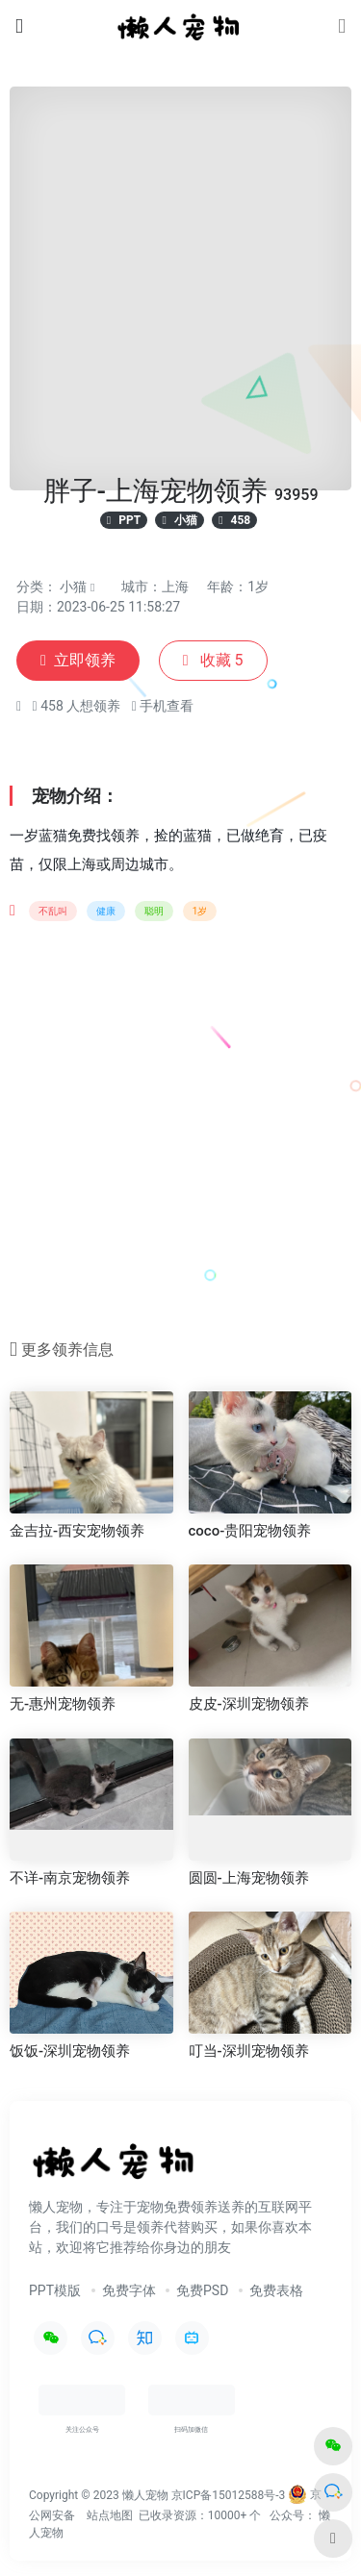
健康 (106, 911)
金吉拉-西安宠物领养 (77, 1530)
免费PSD (202, 2290)
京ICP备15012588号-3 (228, 2494)
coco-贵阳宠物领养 (250, 1530)
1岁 (200, 911)
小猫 (73, 586)
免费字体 (129, 2290)
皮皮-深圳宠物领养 (249, 1704)
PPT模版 (55, 2290)
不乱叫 (53, 911)
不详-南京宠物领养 (70, 1878)
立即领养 (78, 660)
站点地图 (110, 2515)
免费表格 (276, 2290)
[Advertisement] (180, 1136)
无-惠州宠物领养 (63, 1704)
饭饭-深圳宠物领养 (70, 2051)
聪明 (154, 911)
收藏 (213, 660)
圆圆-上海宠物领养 (249, 1878)
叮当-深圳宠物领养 (249, 2051)
